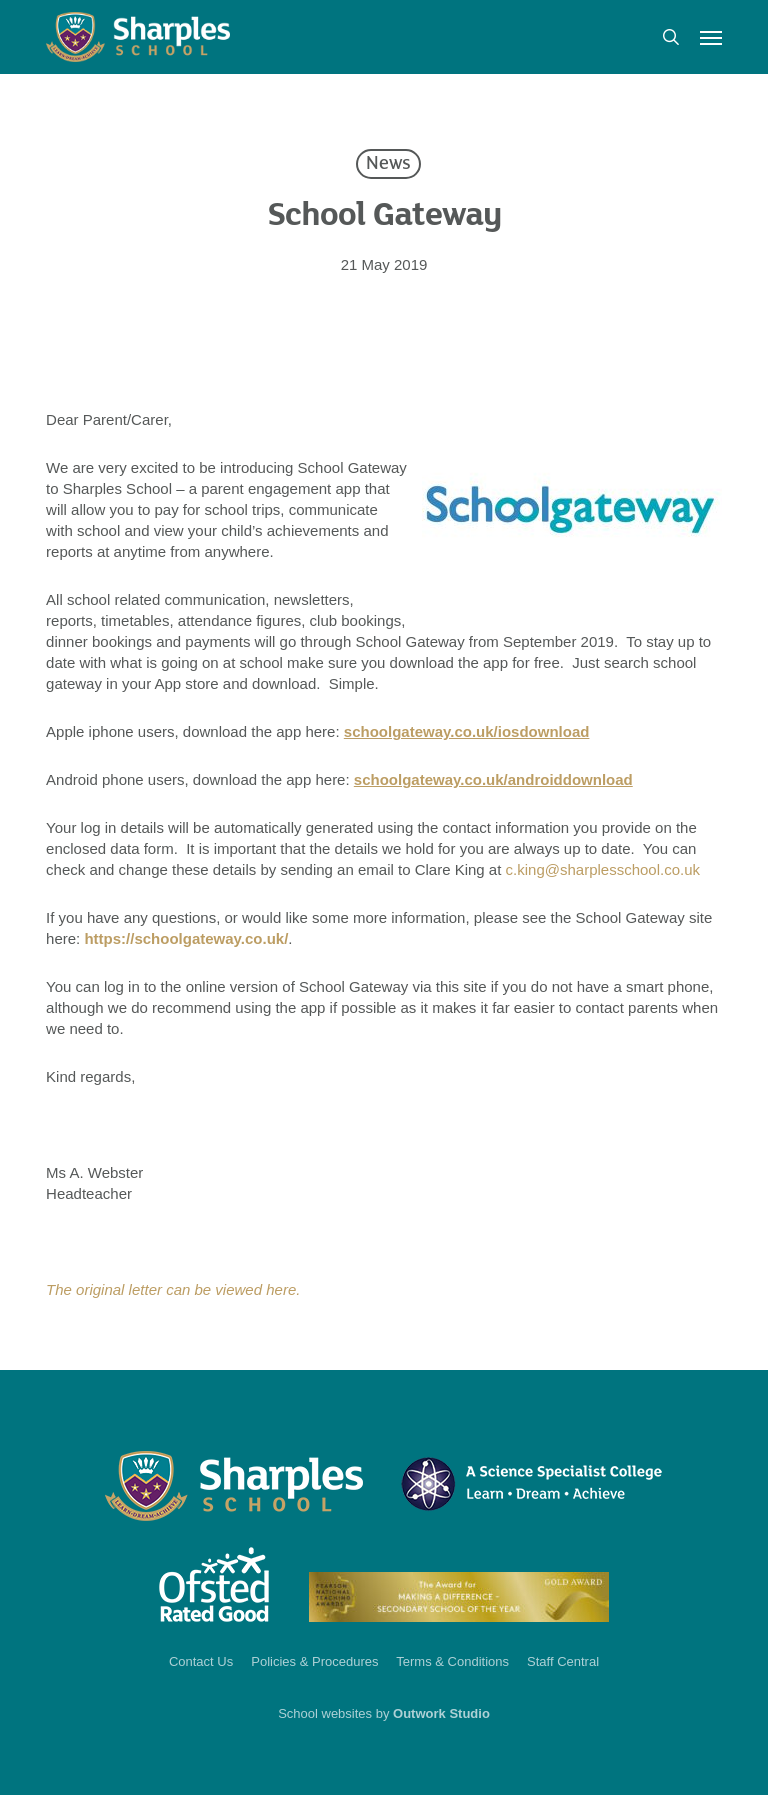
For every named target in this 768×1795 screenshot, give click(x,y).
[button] (711, 37)
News (388, 164)
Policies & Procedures (314, 1661)
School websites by (384, 1713)
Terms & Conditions (452, 1661)
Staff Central (563, 1661)
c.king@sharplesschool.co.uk (603, 869)
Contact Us (201, 1661)
